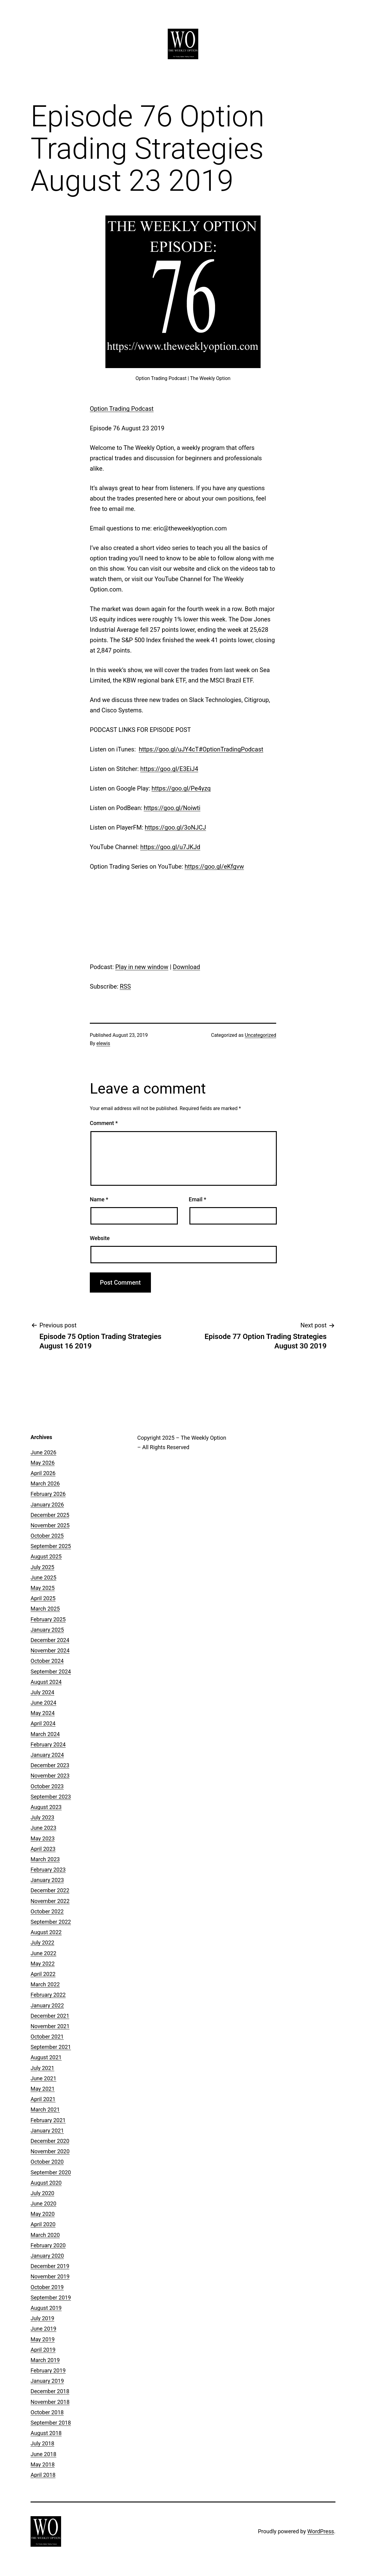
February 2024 (48, 1744)
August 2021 (46, 2057)
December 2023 (50, 1765)
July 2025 (42, 1567)
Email (197, 1199)
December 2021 (50, 2016)
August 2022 (46, 1932)
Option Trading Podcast (122, 408)
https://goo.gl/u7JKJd (170, 847)
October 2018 (47, 2412)
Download (186, 967)
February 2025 (48, 1619)
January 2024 (47, 1755)
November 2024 (50, 1650)
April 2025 (43, 1598)
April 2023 (43, 1849)
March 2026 (45, 1483)
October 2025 (47, 1535)
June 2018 (43, 2454)
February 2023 (48, 1869)
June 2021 (43, 2078)
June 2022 (43, 1953)
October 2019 (47, 2287)
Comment (104, 1123)
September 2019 (51, 2297)
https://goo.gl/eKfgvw (214, 866)
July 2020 (42, 2193)
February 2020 (48, 2245)
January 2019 (47, 2381)
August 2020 (46, 2183)
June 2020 (43, 2203)
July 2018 (42, 2443)
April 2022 (43, 1974)
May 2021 (43, 2089)
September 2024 (51, 1671)
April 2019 (43, 2349)
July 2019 (42, 2318)
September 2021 (51, 2047)
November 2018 (50, 2402)
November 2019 (50, 2276)
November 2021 (50, 2026)
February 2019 (48, 2370)
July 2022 (42, 1942)
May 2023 (43, 1838)
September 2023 (51, 1796)
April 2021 (43, 2099)
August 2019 (46, 2308)
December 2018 (50, 2391)
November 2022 (50, 1901)
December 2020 (50, 2141)
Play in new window (141, 967)
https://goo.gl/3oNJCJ (175, 827)
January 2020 (47, 2255)
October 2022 (47, 1911)
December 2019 (50, 2266)
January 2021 (47, 2130)
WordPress (320, 2531)
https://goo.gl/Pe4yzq (181, 788)
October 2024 (47, 1661)
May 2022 (43, 1963)
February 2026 (48, 1494)
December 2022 (50, 1890)
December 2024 (50, 1640)
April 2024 (43, 1723)
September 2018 (51, 2422)
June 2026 (43, 1452)
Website (100, 1238)
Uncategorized (260, 1035)
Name (99, 1199)
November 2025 (50, 1525)
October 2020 (47, 2161)
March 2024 (45, 1734)
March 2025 (45, 1608)
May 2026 (43, 1463)
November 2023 (50, 1775)
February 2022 (48, 1995)
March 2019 (45, 2360)
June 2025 (43, 1577)
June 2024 (43, 1702)
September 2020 (51, 2172)
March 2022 (45, 1984)
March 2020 (45, 2235)
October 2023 (47, 1786)
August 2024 (46, 1682)
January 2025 (47, 1629)
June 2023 (43, 1828)
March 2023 (45, 1859)
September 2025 (51, 1546)
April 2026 (43, 1473)
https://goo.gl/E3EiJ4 (169, 768)
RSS (125, 986)
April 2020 (43, 2224)
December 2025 (50, 1515)
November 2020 (50, 2151)
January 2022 (47, 2005)
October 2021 (47, 2036)
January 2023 (47, 1880)
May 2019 (43, 2339)
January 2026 (47, 1504)
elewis (103, 1043)
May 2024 (43, 1713)
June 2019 (43, 2328)
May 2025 (43, 1588)
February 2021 (48, 2120)
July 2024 (42, 1692)
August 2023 (46, 1807)
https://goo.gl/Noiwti (172, 808)
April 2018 (43, 2475)
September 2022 (51, 1922)
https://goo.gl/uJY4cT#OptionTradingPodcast (201, 749)
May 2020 (43, 2214)
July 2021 (42, 2068)
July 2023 (42, 1817)
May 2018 (43, 2464)
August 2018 (46, 2433)
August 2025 (46, 1556)
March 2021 (45, 2109)
